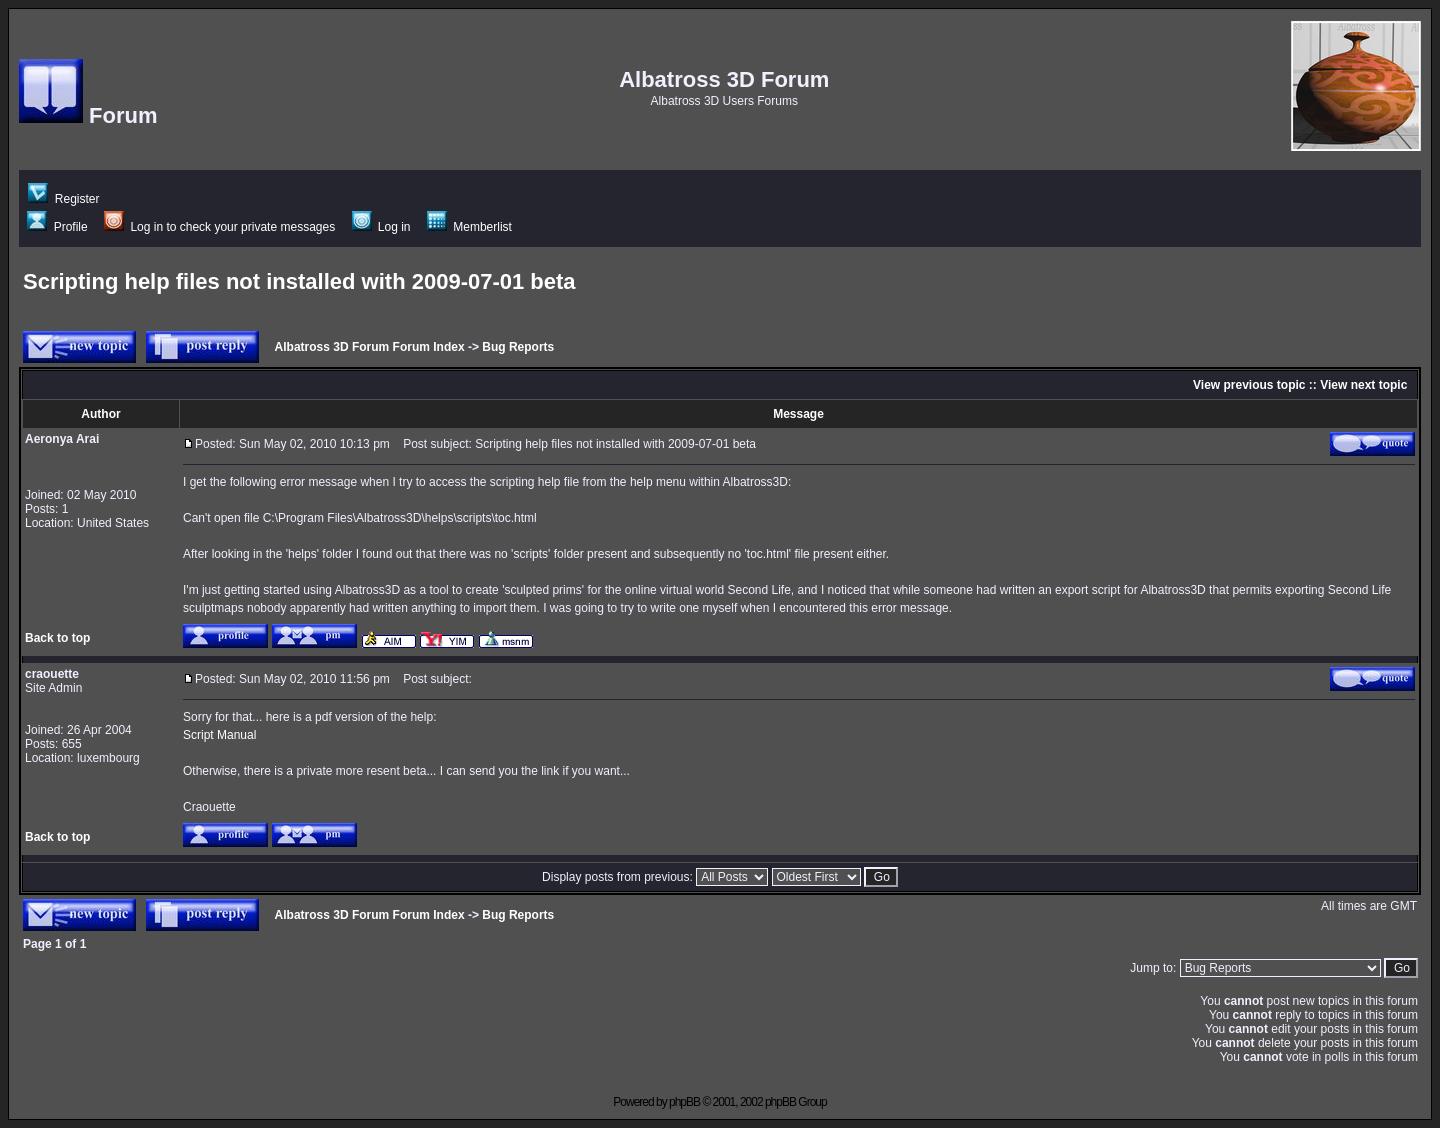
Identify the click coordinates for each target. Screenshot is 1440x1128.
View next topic (1363, 385)
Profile (57, 227)
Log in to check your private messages (219, 227)
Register (63, 199)
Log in (381, 227)
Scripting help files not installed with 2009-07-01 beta (299, 281)
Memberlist (469, 227)
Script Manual (219, 735)
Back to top (57, 638)
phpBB (684, 1102)
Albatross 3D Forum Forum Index (370, 347)
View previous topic (1249, 385)
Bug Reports (518, 347)
